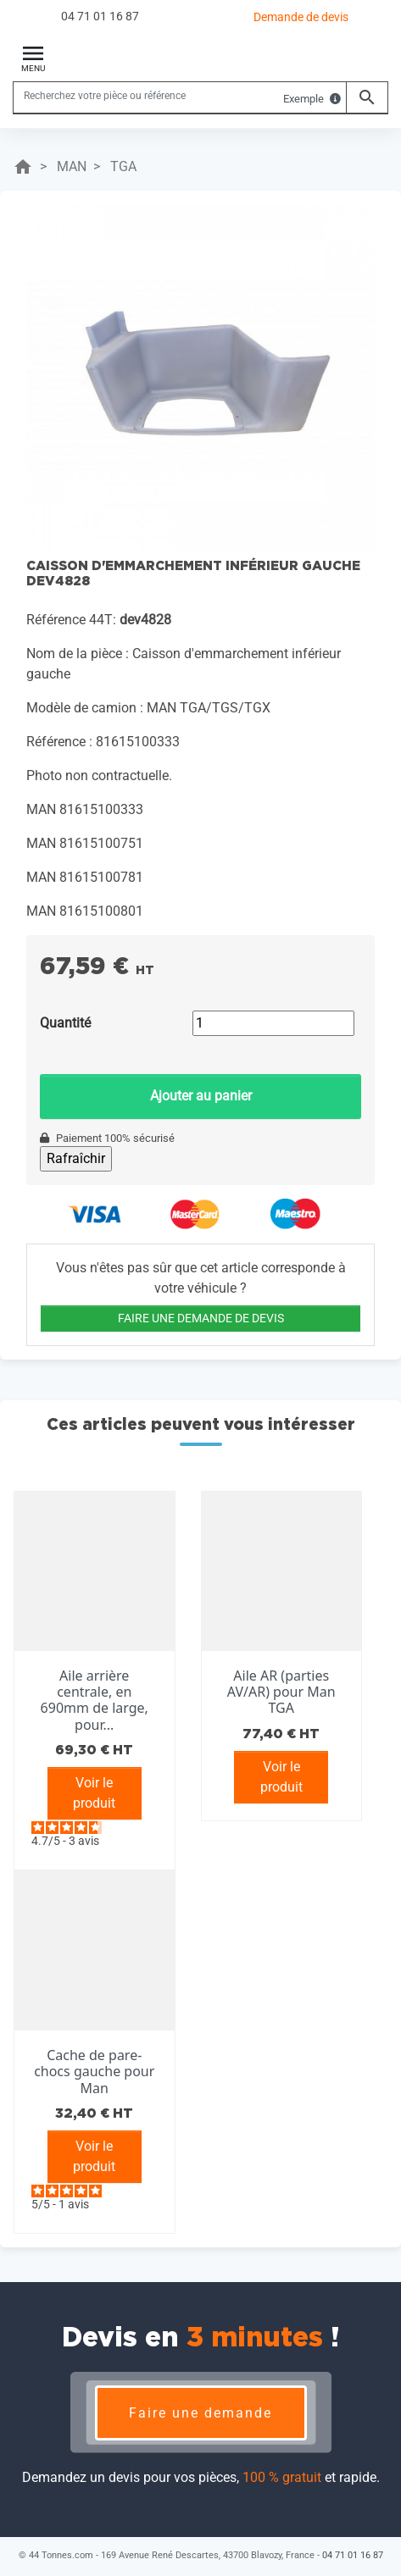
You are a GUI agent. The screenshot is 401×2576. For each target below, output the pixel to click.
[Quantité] (273, 1023)
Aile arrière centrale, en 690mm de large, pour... (94, 1700)
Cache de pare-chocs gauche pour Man (94, 2071)
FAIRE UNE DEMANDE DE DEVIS (201, 1318)
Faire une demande (200, 2413)
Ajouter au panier (201, 1096)
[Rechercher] (180, 95)
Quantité (65, 1023)
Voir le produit (94, 1793)
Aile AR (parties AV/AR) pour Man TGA (281, 1691)
